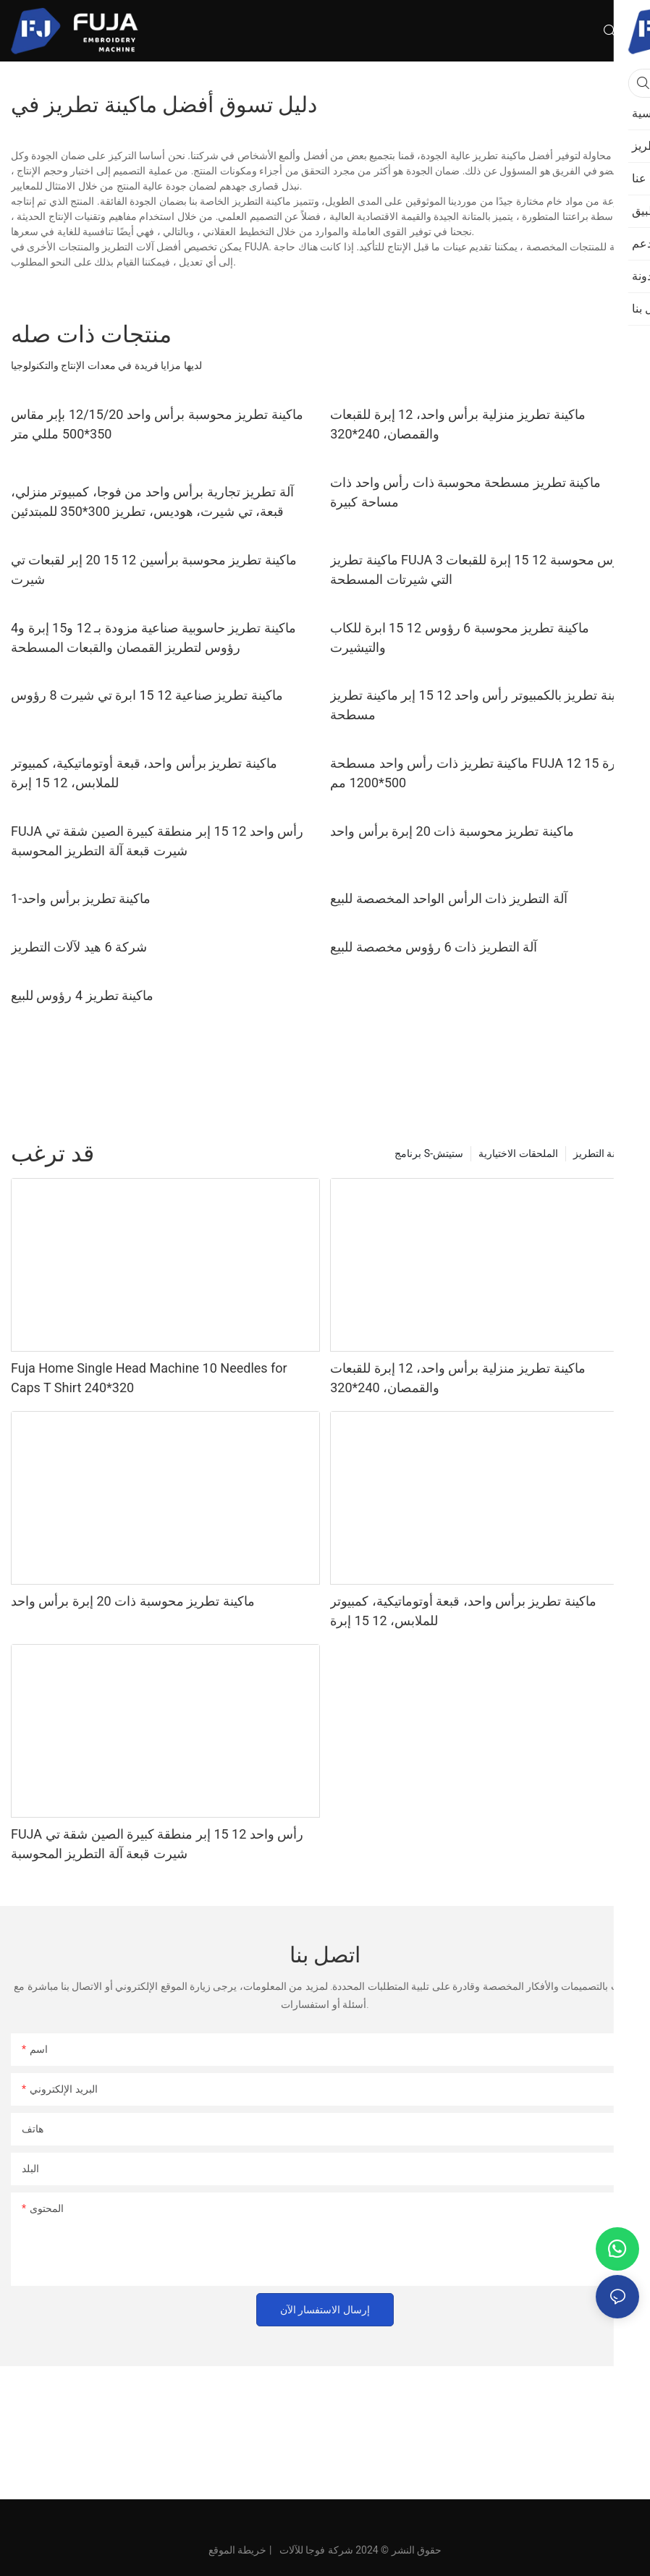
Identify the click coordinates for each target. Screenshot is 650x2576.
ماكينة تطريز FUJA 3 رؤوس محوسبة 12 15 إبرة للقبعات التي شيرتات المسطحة (481, 569)
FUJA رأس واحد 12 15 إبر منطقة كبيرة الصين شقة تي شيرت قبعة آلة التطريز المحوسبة (157, 840)
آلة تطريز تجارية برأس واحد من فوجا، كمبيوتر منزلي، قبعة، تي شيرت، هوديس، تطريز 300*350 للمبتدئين (152, 501)
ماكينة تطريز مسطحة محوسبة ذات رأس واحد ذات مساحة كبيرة (465, 492)
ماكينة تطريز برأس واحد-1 (81, 898)
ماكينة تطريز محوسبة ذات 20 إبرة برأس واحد (452, 831)
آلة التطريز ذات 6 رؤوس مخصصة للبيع (433, 946)
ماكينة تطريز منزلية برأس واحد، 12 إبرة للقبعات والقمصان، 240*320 (458, 424)
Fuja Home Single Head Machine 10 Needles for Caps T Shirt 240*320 (149, 1377)
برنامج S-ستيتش (428, 1153)
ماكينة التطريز (602, 1153)
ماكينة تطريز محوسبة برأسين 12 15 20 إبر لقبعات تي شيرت (154, 569)
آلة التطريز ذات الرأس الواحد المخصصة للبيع (448, 898)
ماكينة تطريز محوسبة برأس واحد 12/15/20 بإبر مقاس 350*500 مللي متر (157, 424)
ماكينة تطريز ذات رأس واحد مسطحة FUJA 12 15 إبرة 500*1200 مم (476, 772)
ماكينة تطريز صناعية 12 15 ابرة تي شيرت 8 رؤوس (147, 695)
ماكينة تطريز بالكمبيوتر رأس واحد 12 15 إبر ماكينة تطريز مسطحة (481, 704)
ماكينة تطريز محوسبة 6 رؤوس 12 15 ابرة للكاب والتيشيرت (459, 637)
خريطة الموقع (237, 2550)
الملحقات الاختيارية (517, 1153)
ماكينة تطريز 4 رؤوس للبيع (82, 995)
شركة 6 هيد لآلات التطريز (79, 946)
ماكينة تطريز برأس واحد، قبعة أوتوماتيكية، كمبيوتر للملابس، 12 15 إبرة (144, 772)
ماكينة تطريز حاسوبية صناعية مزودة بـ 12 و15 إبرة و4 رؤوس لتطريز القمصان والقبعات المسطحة (153, 637)
